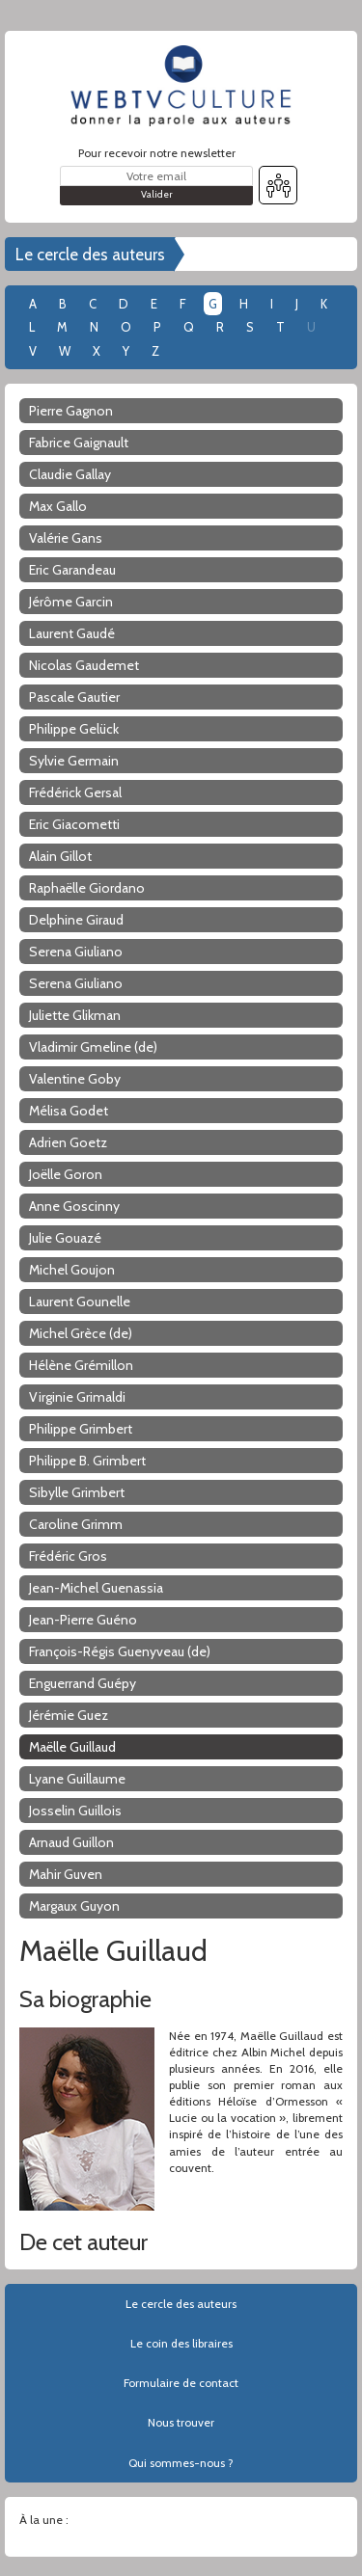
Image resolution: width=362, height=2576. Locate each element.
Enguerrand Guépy (82, 1683)
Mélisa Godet (68, 1110)
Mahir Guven (65, 1874)
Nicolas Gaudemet (84, 665)
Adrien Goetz (68, 1142)
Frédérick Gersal (75, 792)
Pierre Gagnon (71, 410)
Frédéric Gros (68, 1556)
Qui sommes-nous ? (181, 2462)
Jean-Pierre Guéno (83, 1619)
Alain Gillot (60, 856)
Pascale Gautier (74, 697)
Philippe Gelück (74, 729)
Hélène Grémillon (81, 1365)
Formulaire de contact (181, 2382)
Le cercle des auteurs (90, 254)
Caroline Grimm (76, 1524)
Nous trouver (181, 2422)
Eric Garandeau (72, 569)
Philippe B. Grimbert (87, 1460)
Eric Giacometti (74, 824)
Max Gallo (58, 506)
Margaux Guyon (74, 1906)
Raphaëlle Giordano (87, 888)
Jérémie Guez (68, 1715)
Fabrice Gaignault (78, 442)
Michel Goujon (72, 1269)
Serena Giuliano (76, 951)
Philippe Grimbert (80, 1428)
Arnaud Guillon (71, 1842)
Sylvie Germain (74, 760)
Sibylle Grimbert (77, 1492)
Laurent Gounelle (79, 1301)
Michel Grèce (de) (80, 1333)
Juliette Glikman (75, 1015)
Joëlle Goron (65, 1174)
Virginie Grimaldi (77, 1397)
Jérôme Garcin (71, 601)
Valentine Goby (75, 1078)
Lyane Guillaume (77, 1778)
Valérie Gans (65, 538)
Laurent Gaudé (72, 633)
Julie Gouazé (65, 1238)
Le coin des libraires (181, 2343)
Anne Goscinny (74, 1206)
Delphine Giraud (76, 919)
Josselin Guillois (75, 1810)
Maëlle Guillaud (72, 1747)
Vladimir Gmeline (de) (93, 1047)
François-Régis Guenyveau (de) (119, 1651)
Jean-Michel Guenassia (96, 1588)
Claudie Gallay (70, 474)
